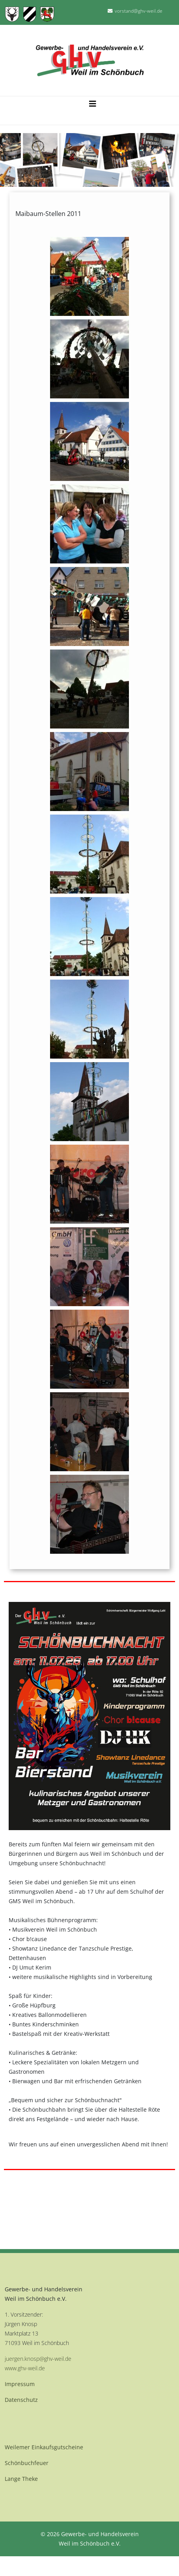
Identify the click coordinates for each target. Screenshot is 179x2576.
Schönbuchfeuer (26, 2463)
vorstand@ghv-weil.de (138, 11)
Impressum (20, 2384)
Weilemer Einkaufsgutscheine (44, 2447)
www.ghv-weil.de (25, 2368)
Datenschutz (21, 2399)
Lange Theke (21, 2478)
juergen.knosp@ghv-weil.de (38, 2358)
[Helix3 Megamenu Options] (92, 102)
